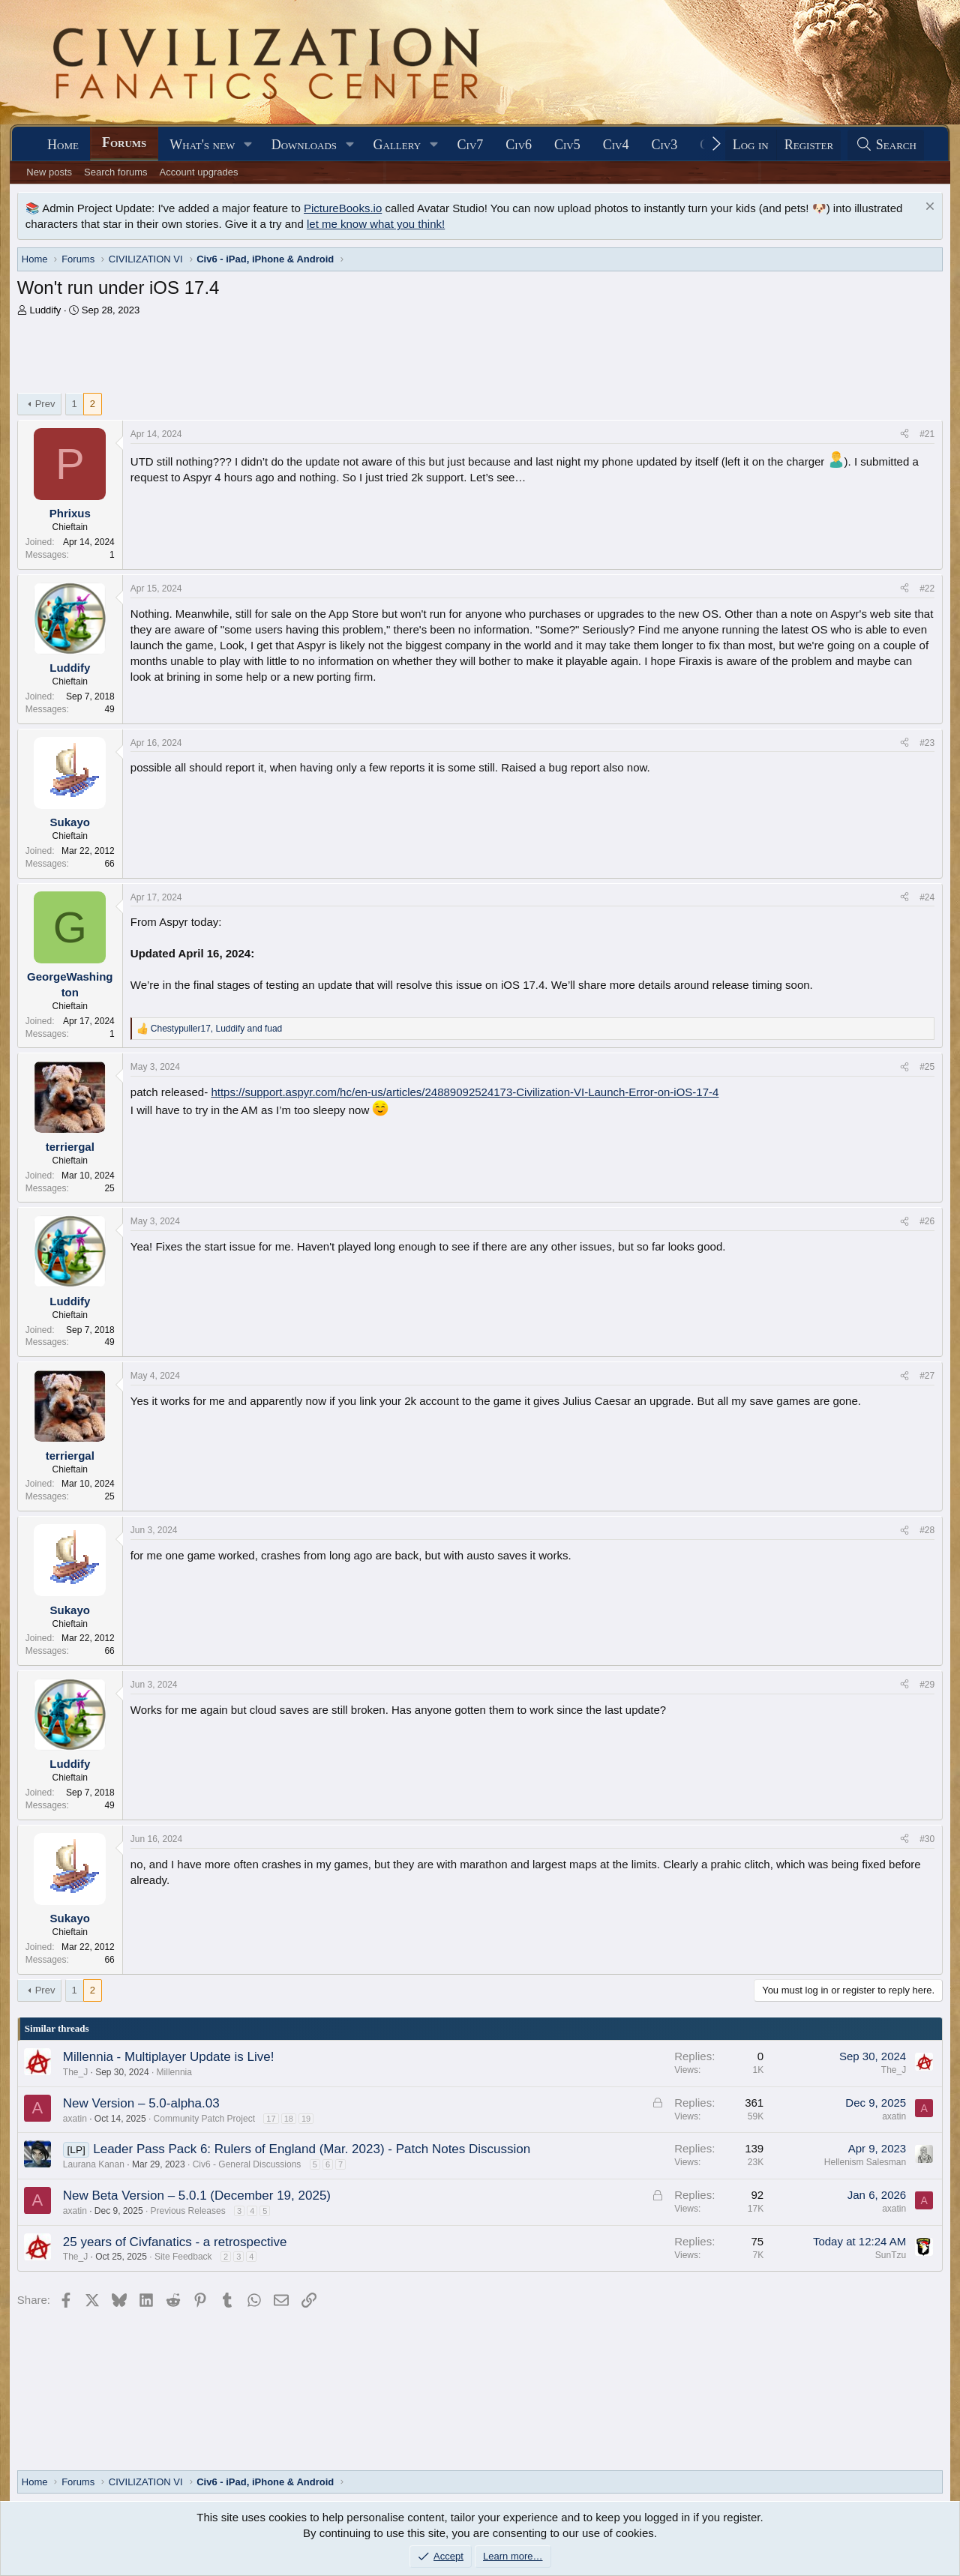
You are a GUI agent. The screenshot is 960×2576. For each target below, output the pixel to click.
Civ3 (665, 144)
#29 (927, 1684)
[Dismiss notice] (928, 208)
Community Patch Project (204, 2118)
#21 (927, 434)
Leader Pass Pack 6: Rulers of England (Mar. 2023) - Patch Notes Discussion (311, 2149)
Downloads (304, 144)
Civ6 (519, 144)
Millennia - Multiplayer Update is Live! (168, 2057)
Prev (45, 403)
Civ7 (471, 144)
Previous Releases (188, 2211)
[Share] (904, 434)
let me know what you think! (376, 223)
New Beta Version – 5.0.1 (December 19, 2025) (197, 2195)
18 (288, 2118)
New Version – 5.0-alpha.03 (141, 2103)
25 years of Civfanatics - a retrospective (175, 2242)
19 (306, 2118)
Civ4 (616, 144)
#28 (927, 1530)
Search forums (116, 172)
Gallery (398, 144)
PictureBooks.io (343, 208)
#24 (927, 897)
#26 (927, 1221)
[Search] (886, 145)
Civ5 (567, 144)
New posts (49, 172)
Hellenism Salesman (865, 2162)
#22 (927, 588)
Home (63, 144)
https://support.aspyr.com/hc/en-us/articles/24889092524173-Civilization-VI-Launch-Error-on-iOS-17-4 (464, 1092)
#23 (927, 743)
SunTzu (890, 2255)
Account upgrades (199, 172)
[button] (248, 145)
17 (270, 2118)
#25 (927, 1067)
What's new (202, 144)
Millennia (174, 2072)
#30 (927, 1839)
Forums (124, 142)
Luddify (45, 310)
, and (216, 1028)
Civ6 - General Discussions (247, 2164)
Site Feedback (183, 2256)
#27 (927, 1375)
